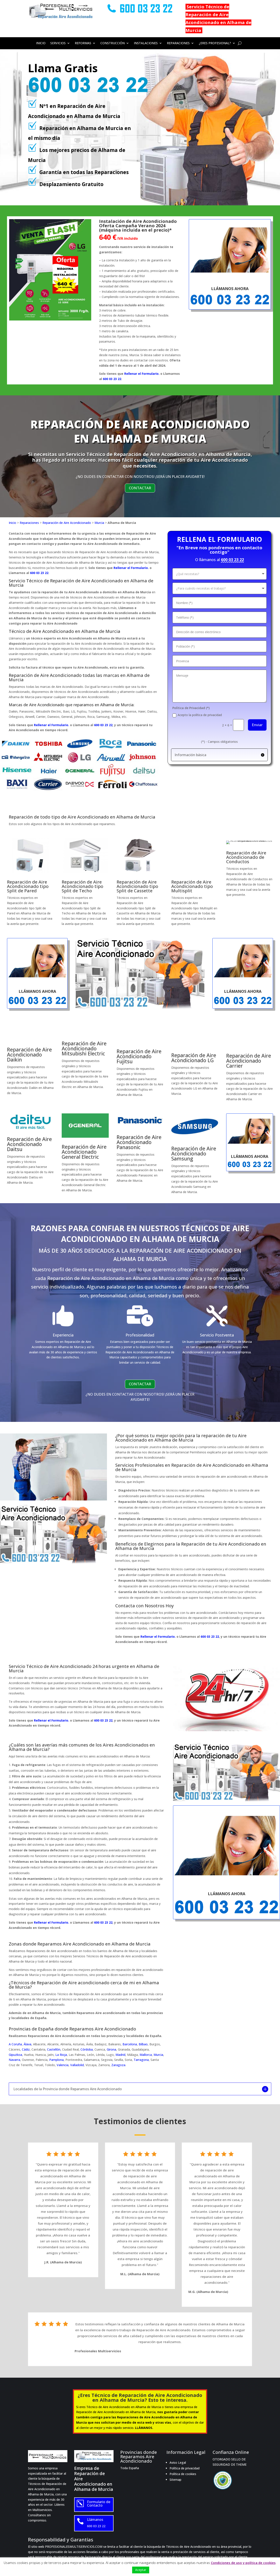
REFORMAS (83, 43)
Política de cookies (183, 2474)
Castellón (53, 2049)
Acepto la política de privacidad (197, 715)
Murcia (99, 523)
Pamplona (56, 2060)
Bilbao (143, 2044)
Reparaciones (29, 523)
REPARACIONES (178, 43)
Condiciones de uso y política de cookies (243, 2562)
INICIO (41, 43)
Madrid (120, 2055)
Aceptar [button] (140, 2570)
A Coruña (15, 2044)
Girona (111, 2049)
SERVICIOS (58, 43)
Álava (27, 2044)
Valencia (62, 2065)
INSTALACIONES (146, 43)
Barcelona (129, 2044)
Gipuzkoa (15, 2055)
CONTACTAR (140, 487)
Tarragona (141, 2060)
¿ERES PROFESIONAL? (215, 43)
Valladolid (77, 2065)
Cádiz (26, 2049)
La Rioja (61, 2055)
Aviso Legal (178, 2462)
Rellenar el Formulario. (141, 374)
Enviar (257, 724)
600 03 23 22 (112, 379)
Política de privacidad (185, 2468)
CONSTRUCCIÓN (112, 43)
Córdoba (86, 2049)
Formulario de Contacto (98, 2503)
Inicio (12, 523)
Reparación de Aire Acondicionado (66, 523)
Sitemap (175, 2479)
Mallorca (146, 2055)
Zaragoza (118, 2065)
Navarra (14, 2060)
